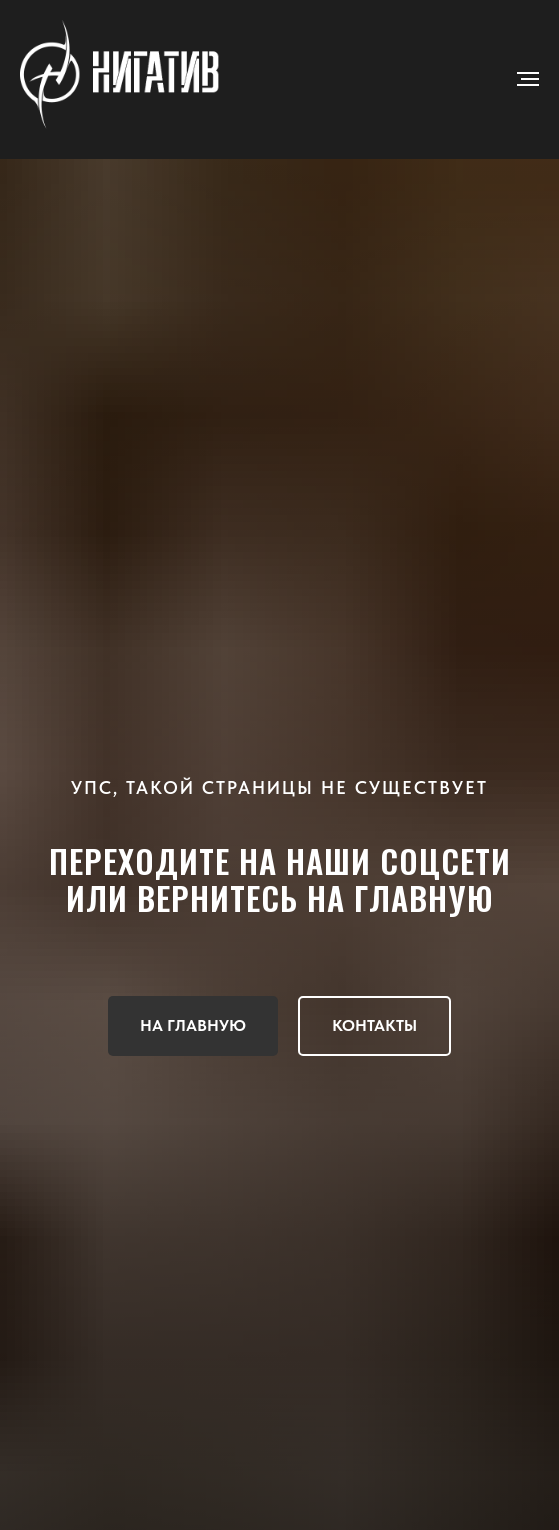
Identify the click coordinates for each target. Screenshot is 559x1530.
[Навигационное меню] (528, 79)
